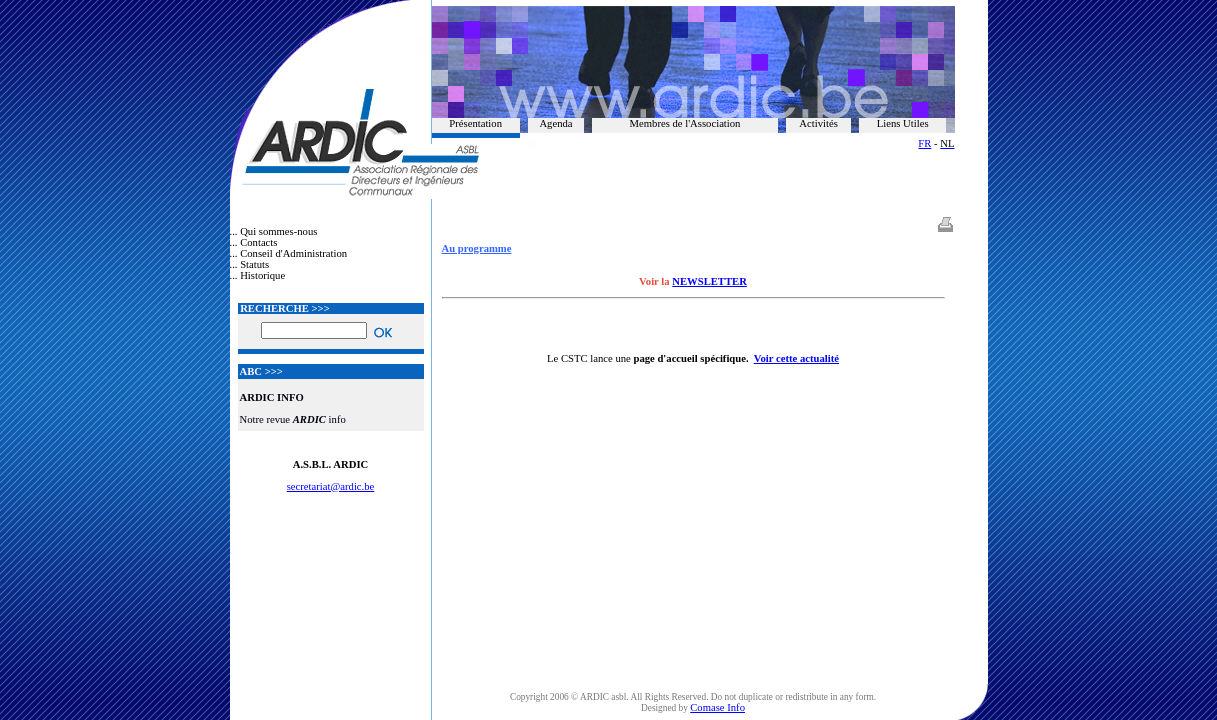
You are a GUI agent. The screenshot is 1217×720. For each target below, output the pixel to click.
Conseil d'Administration (293, 253)
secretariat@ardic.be (331, 486)
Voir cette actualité (796, 358)
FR (924, 143)
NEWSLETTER (709, 281)
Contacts (258, 242)
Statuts (254, 264)
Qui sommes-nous (278, 231)
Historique (262, 275)
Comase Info (717, 707)
